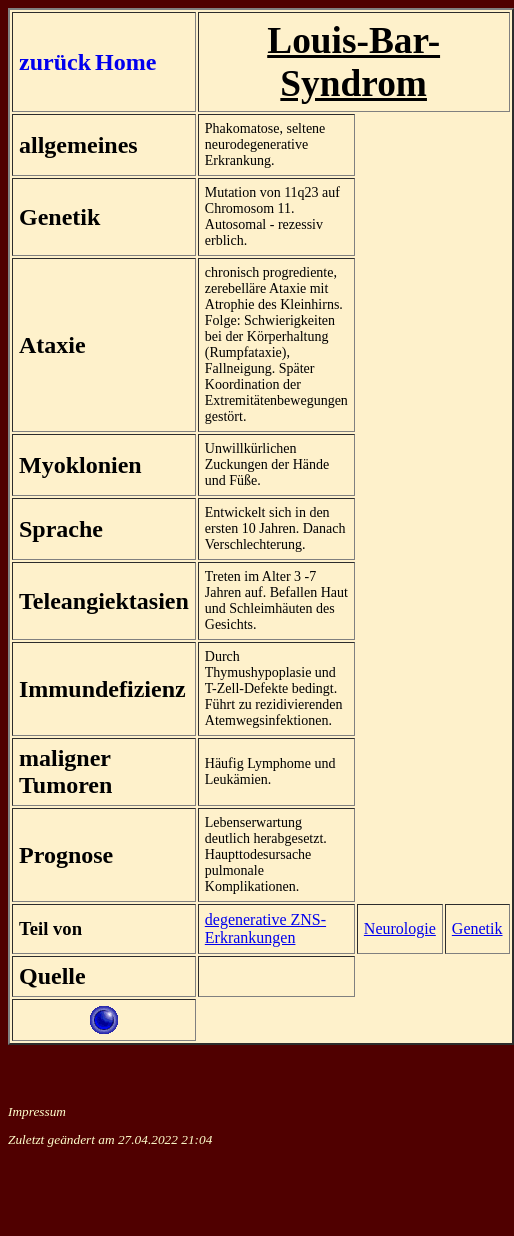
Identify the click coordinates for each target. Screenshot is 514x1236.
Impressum (37, 1111)
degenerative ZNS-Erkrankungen (265, 928)
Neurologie (400, 928)
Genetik (477, 928)
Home (125, 62)
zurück (55, 62)
